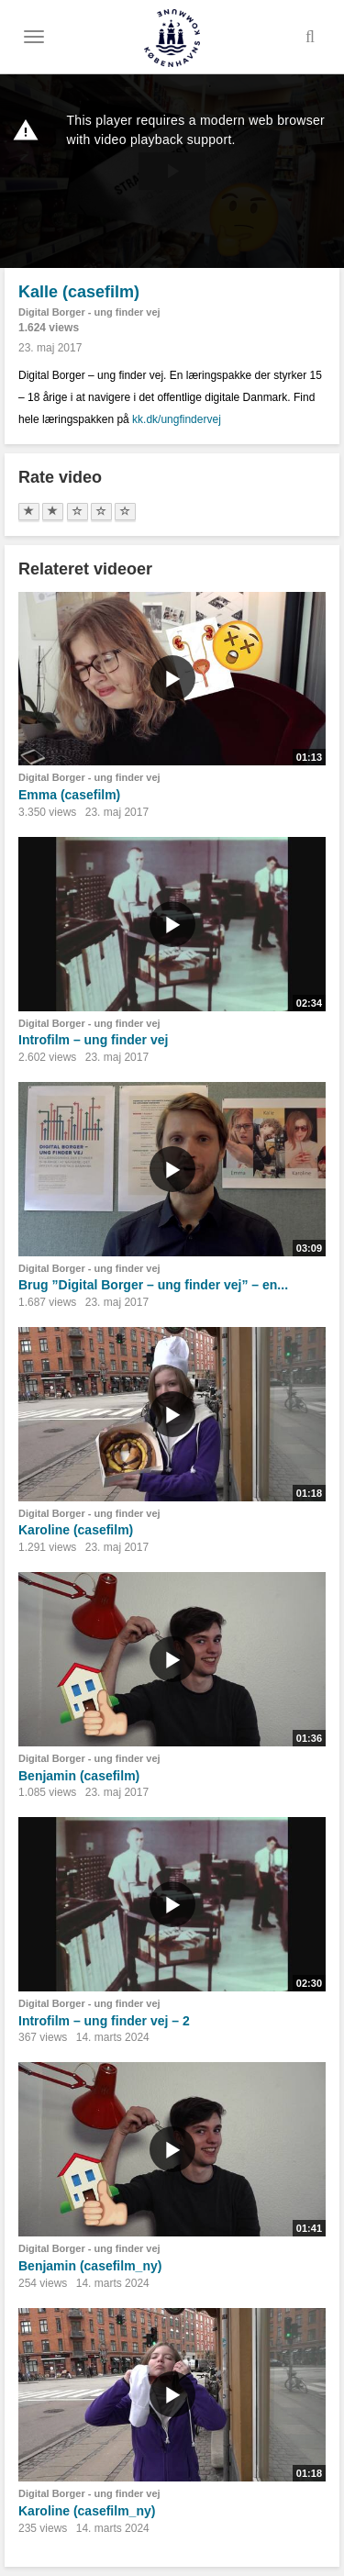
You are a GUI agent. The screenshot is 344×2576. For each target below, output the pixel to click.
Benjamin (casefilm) (78, 1775)
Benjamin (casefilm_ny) (89, 2265)
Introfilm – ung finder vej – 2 (104, 2020)
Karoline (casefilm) (75, 1529)
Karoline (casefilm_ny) (86, 2511)
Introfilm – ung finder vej (93, 1039)
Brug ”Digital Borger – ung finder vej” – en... (153, 1284)
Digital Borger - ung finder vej (89, 312)
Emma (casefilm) (69, 794)
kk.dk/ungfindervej (176, 419)
